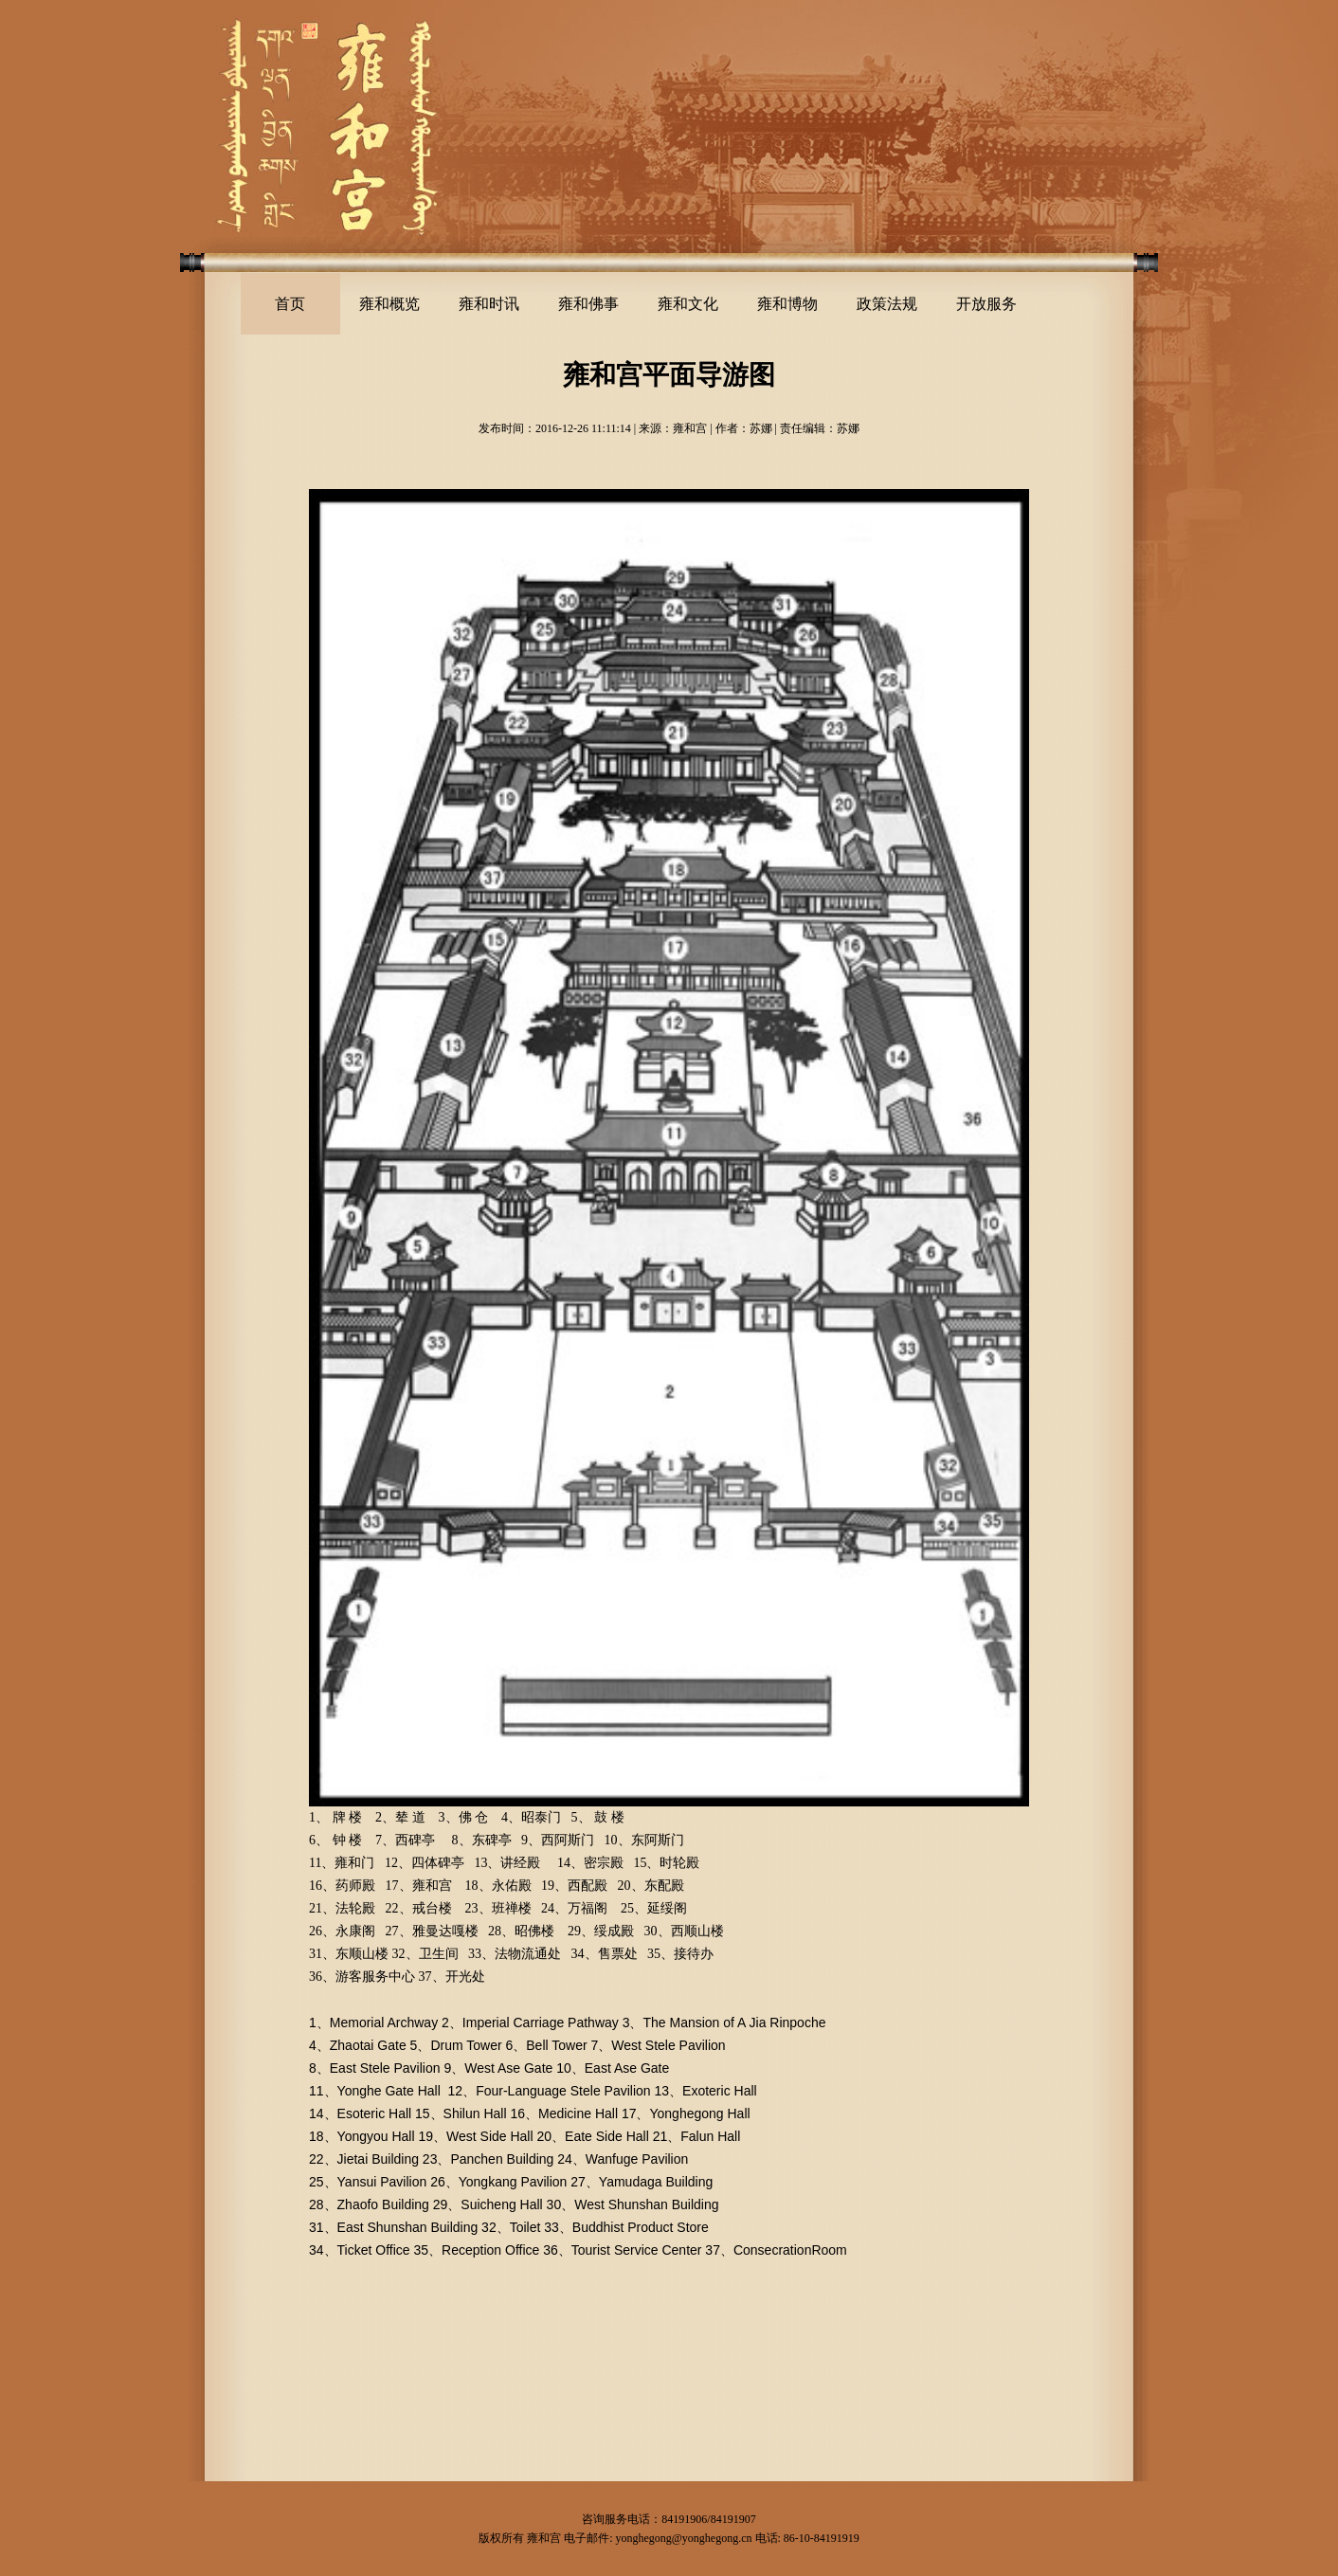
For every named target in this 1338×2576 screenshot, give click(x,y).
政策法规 (887, 304)
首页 (290, 304)
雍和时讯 (489, 304)
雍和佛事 (588, 304)
